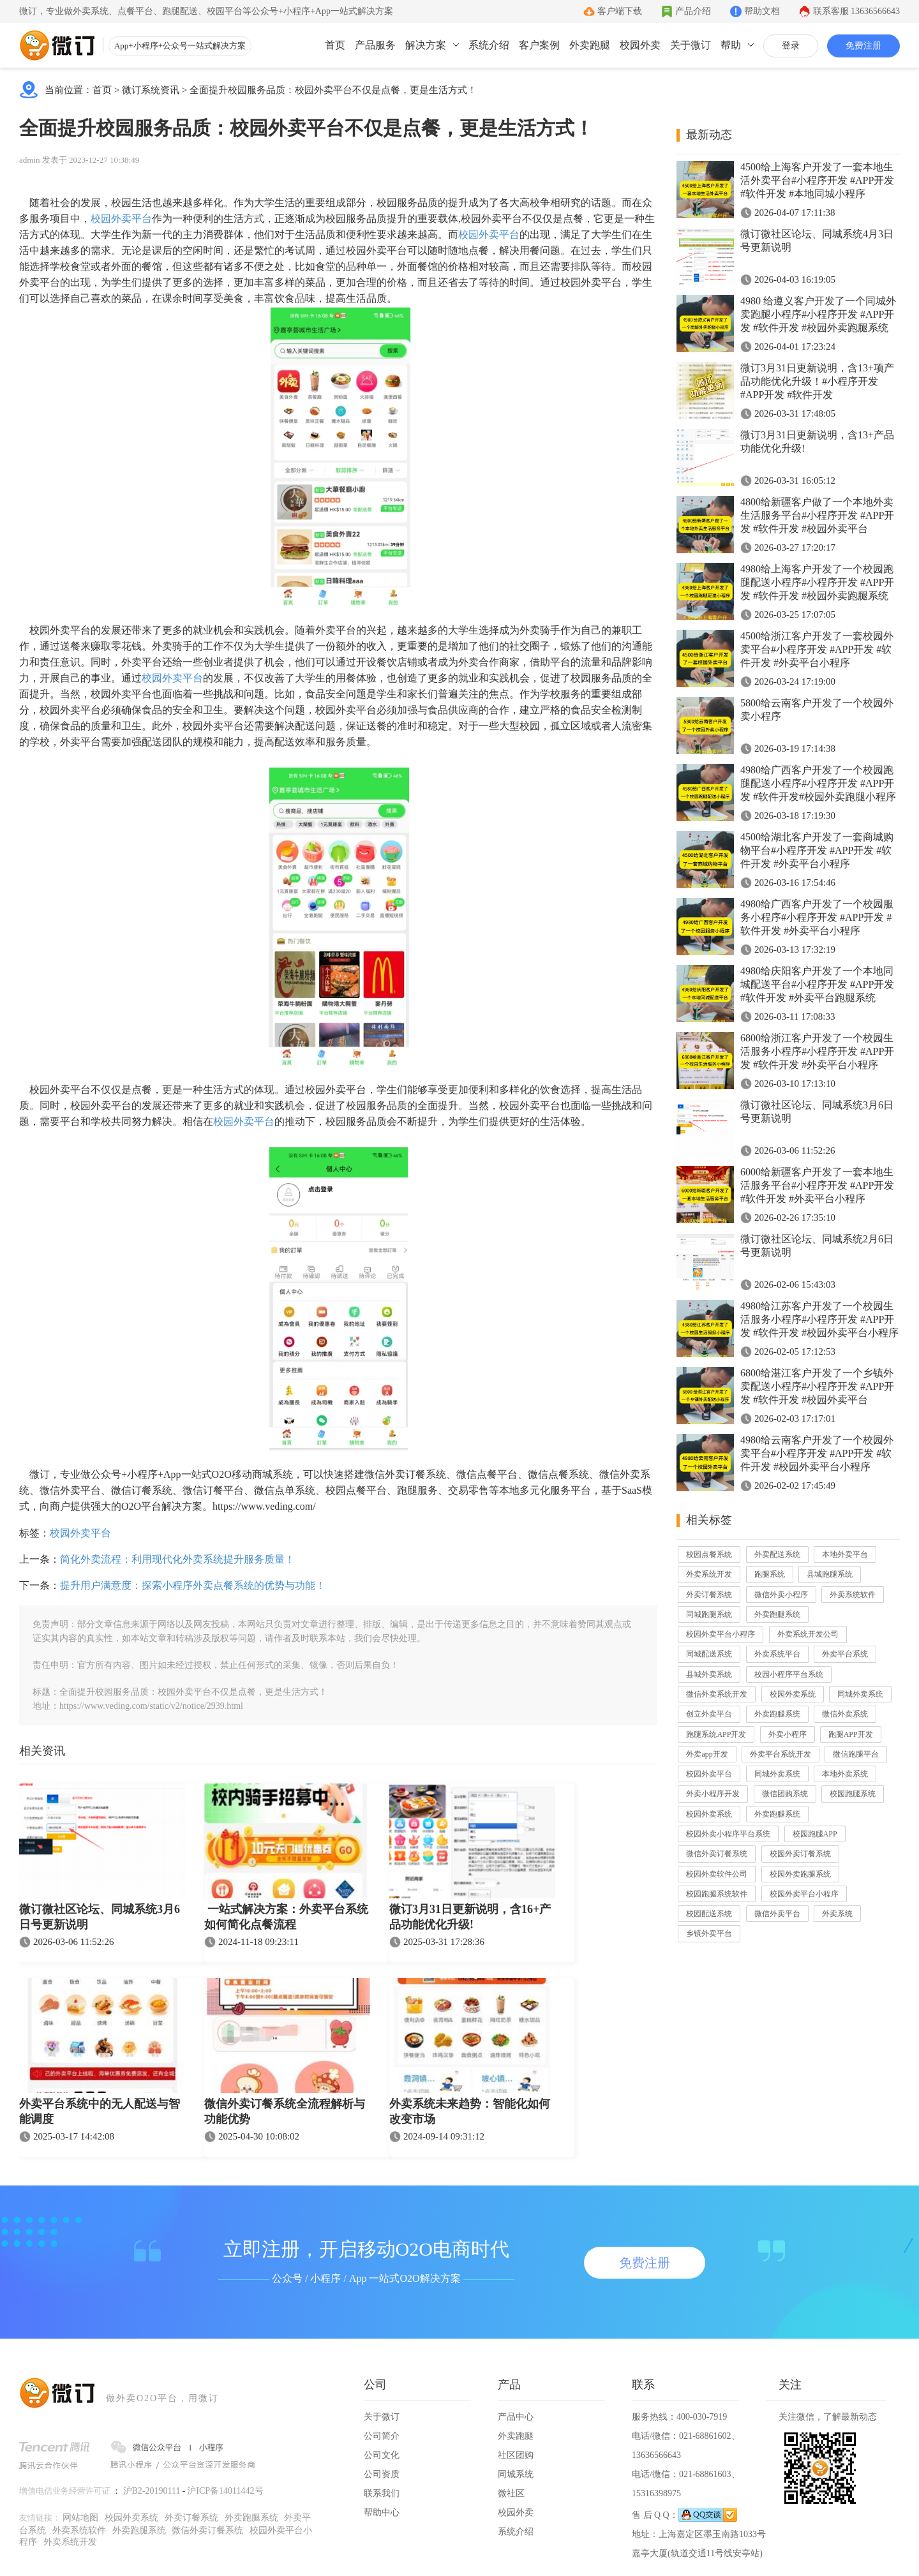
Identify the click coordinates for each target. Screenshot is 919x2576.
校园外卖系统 (793, 1694)
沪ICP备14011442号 (225, 2491)
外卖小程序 (787, 1734)
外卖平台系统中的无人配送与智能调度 (99, 2111)
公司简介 (382, 2436)
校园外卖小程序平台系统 (728, 1833)
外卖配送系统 (777, 1554)
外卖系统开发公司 (808, 1634)
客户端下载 (619, 11)
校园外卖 (640, 45)
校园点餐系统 (709, 1554)
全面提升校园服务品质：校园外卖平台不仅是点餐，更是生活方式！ (333, 90)
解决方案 (425, 45)
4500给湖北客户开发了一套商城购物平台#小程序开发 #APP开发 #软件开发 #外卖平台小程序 (816, 850)
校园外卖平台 (121, 218)
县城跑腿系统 (830, 1574)
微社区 (511, 2493)
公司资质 (382, 2474)
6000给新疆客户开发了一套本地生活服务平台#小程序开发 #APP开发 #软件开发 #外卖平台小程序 (817, 1185)
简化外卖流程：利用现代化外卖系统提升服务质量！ (177, 1559)
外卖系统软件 (853, 1594)
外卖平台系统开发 (780, 1754)
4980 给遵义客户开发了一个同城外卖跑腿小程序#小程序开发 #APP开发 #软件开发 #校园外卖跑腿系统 (818, 314)
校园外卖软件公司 (716, 1874)
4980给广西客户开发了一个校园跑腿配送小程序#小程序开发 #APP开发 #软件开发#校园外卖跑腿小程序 (818, 783)
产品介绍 (693, 11)
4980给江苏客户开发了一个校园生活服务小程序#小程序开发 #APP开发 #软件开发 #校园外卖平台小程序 (819, 1319)
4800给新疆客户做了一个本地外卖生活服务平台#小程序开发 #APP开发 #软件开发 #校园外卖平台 (817, 515)
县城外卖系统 (709, 1674)
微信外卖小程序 (781, 1594)
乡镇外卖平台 (709, 1933)
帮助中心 (382, 2512)
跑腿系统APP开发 (716, 1734)
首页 (335, 45)
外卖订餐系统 (709, 1594)
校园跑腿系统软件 (716, 1893)
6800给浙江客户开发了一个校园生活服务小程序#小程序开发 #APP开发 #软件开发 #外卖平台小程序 (817, 1051)
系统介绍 (488, 45)
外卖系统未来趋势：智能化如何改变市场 (469, 2111)
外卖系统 (837, 1913)
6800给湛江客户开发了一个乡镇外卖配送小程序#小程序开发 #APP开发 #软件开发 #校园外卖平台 (817, 1386)
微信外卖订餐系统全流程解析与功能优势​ (284, 2111)
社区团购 (516, 2455)
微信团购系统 (785, 1793)
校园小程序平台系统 (788, 1674)
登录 (791, 45)
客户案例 (539, 45)
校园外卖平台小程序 (720, 1634)
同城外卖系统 (860, 1694)
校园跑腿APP (815, 1833)
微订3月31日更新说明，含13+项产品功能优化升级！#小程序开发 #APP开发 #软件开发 (817, 381)
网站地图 (80, 2517)
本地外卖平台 (845, 1554)
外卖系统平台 (777, 1653)
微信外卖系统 (845, 1713)
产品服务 (375, 45)
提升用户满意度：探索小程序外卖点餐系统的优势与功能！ (192, 1585)
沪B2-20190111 (152, 2491)
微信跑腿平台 (856, 1754)
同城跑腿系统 (709, 1614)
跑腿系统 (769, 1574)
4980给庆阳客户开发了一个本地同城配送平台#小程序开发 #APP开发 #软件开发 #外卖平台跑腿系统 (817, 984)
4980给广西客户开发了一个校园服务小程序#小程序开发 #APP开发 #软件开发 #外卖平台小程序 (816, 917)
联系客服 (856, 11)
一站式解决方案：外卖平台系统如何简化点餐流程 (286, 1917)
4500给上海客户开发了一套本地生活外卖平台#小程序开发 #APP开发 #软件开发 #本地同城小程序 (817, 180)
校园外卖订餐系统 (800, 1853)
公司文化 (382, 2455)
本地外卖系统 (845, 1773)
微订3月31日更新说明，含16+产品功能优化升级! (470, 1917)
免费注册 (863, 45)
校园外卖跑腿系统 (800, 1874)
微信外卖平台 (777, 1913)
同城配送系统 (709, 1653)
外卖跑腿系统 (777, 1614)
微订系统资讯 (150, 90)
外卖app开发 (707, 1754)
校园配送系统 (709, 1913)
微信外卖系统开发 (716, 1694)
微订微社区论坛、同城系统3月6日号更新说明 (99, 1917)
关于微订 (690, 45)
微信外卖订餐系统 (716, 1853)
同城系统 (516, 2474)
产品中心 (516, 2417)
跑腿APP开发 (850, 1734)
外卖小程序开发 (713, 1793)
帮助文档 (762, 11)
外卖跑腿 (589, 45)
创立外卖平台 (709, 1713)
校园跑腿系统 (853, 1793)
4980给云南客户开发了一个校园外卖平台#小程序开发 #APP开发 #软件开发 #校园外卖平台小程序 (816, 1453)
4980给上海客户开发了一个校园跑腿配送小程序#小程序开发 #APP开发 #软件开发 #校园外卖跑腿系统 (817, 582)
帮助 (731, 45)
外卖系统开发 (709, 1574)
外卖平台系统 (845, 1653)
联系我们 (382, 2493)
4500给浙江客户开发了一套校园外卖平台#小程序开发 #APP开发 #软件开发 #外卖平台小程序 (816, 649)
